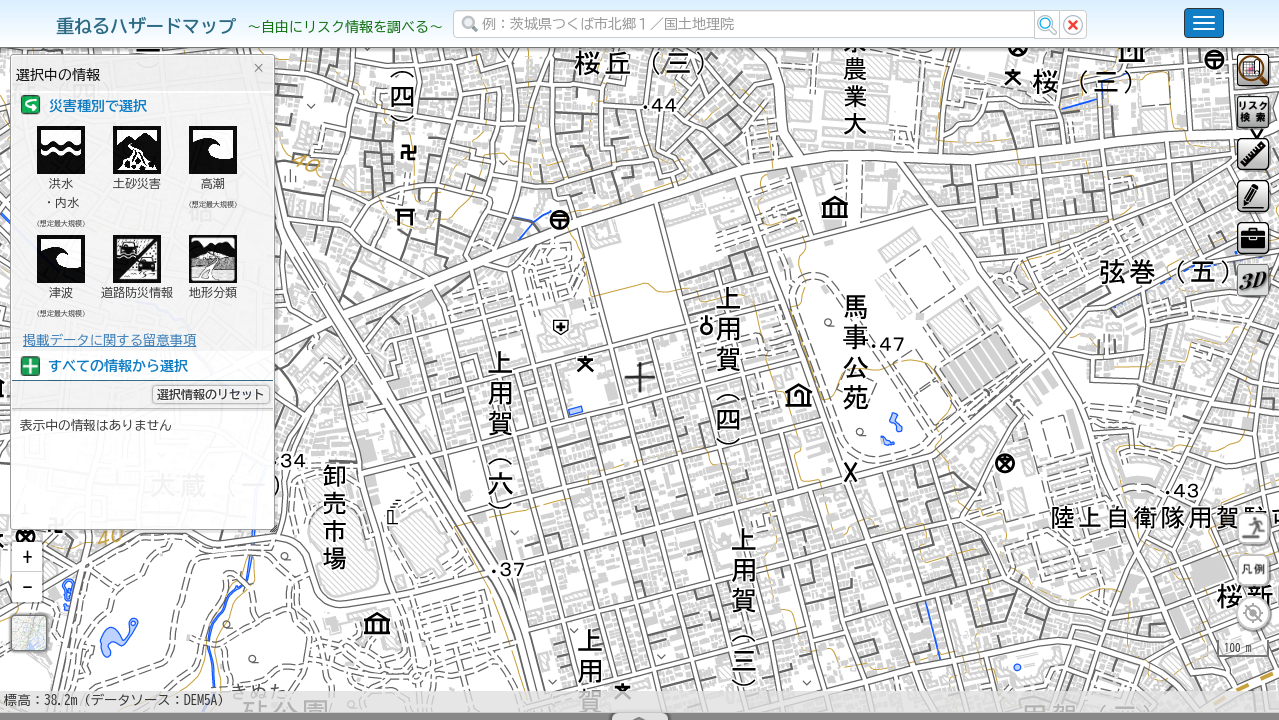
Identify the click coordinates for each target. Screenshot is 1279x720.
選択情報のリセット (211, 394)
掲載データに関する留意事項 (109, 340)
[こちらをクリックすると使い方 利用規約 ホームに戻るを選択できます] (1204, 23)
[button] (27, 609)
